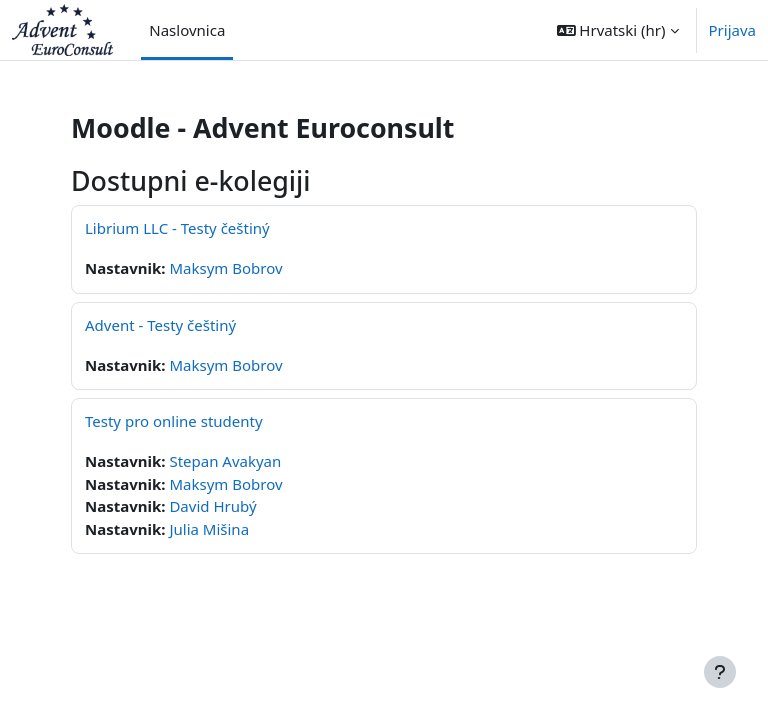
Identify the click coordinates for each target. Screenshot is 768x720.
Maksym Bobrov (225, 268)
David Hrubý (212, 506)
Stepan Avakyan (225, 461)
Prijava (732, 30)
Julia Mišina (209, 529)
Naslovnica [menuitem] (187, 30)
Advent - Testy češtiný (160, 325)
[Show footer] (720, 672)
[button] (618, 30)
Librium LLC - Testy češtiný (177, 228)
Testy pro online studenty (174, 421)
